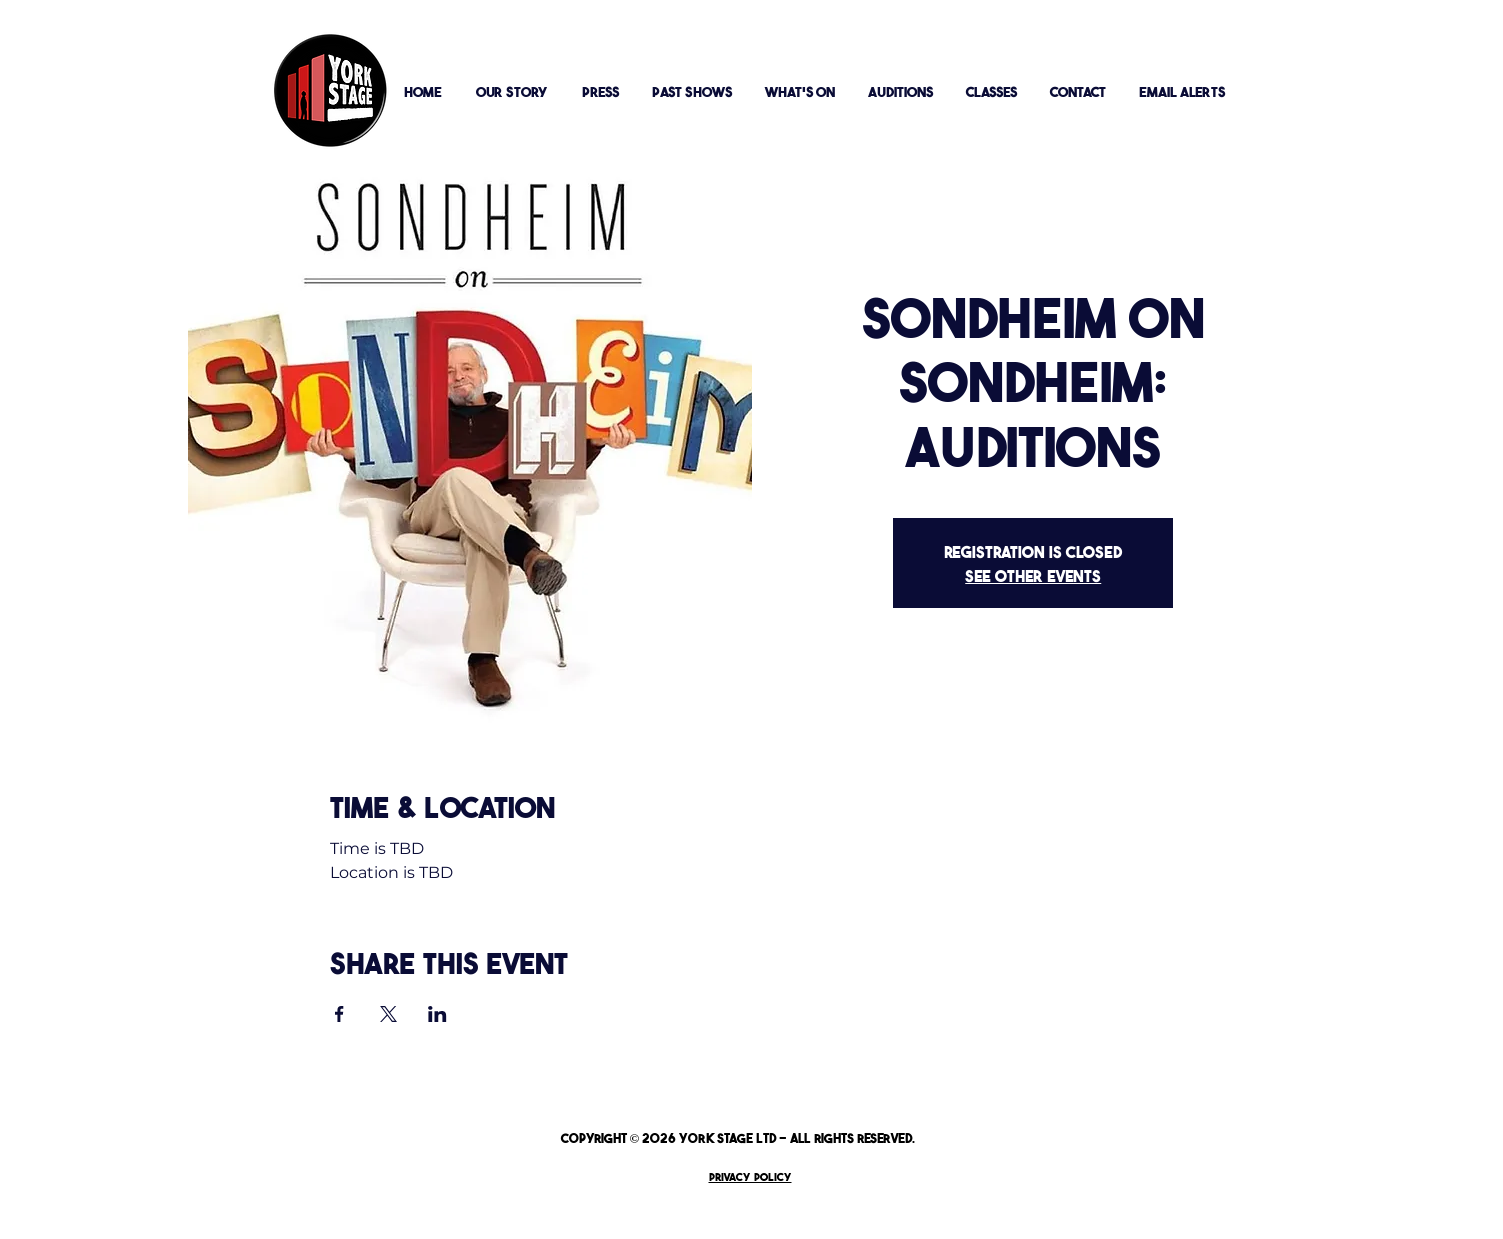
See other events (1033, 575)
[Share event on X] (388, 1014)
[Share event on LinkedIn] (437, 1014)
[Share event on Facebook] (339, 1014)
